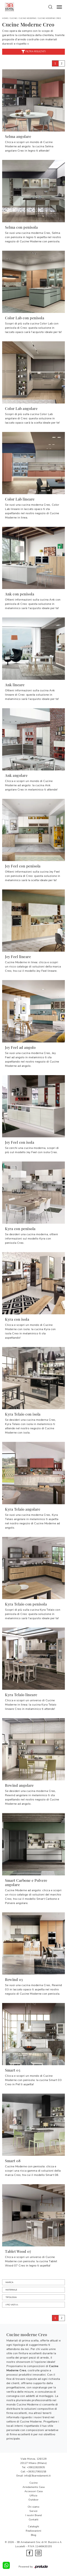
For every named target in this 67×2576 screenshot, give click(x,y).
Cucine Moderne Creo (49, 18)
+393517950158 (36, 2471)
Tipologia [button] (11, 2297)
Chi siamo (33, 2506)
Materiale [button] (11, 2289)
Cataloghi (33, 2526)
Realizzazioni (33, 2530)
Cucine (13, 18)
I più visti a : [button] (12, 2304)
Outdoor (33, 2499)
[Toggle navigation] (59, 7)
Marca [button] (9, 2282)
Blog (33, 2535)
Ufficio (33, 2495)
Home (5, 18)
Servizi (33, 2511)
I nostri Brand (33, 2515)
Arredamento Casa (34, 2487)
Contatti (33, 2519)
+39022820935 (36, 2467)
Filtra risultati (33, 51)
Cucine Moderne (27, 18)
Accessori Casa (33, 2491)
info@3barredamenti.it (37, 2475)
